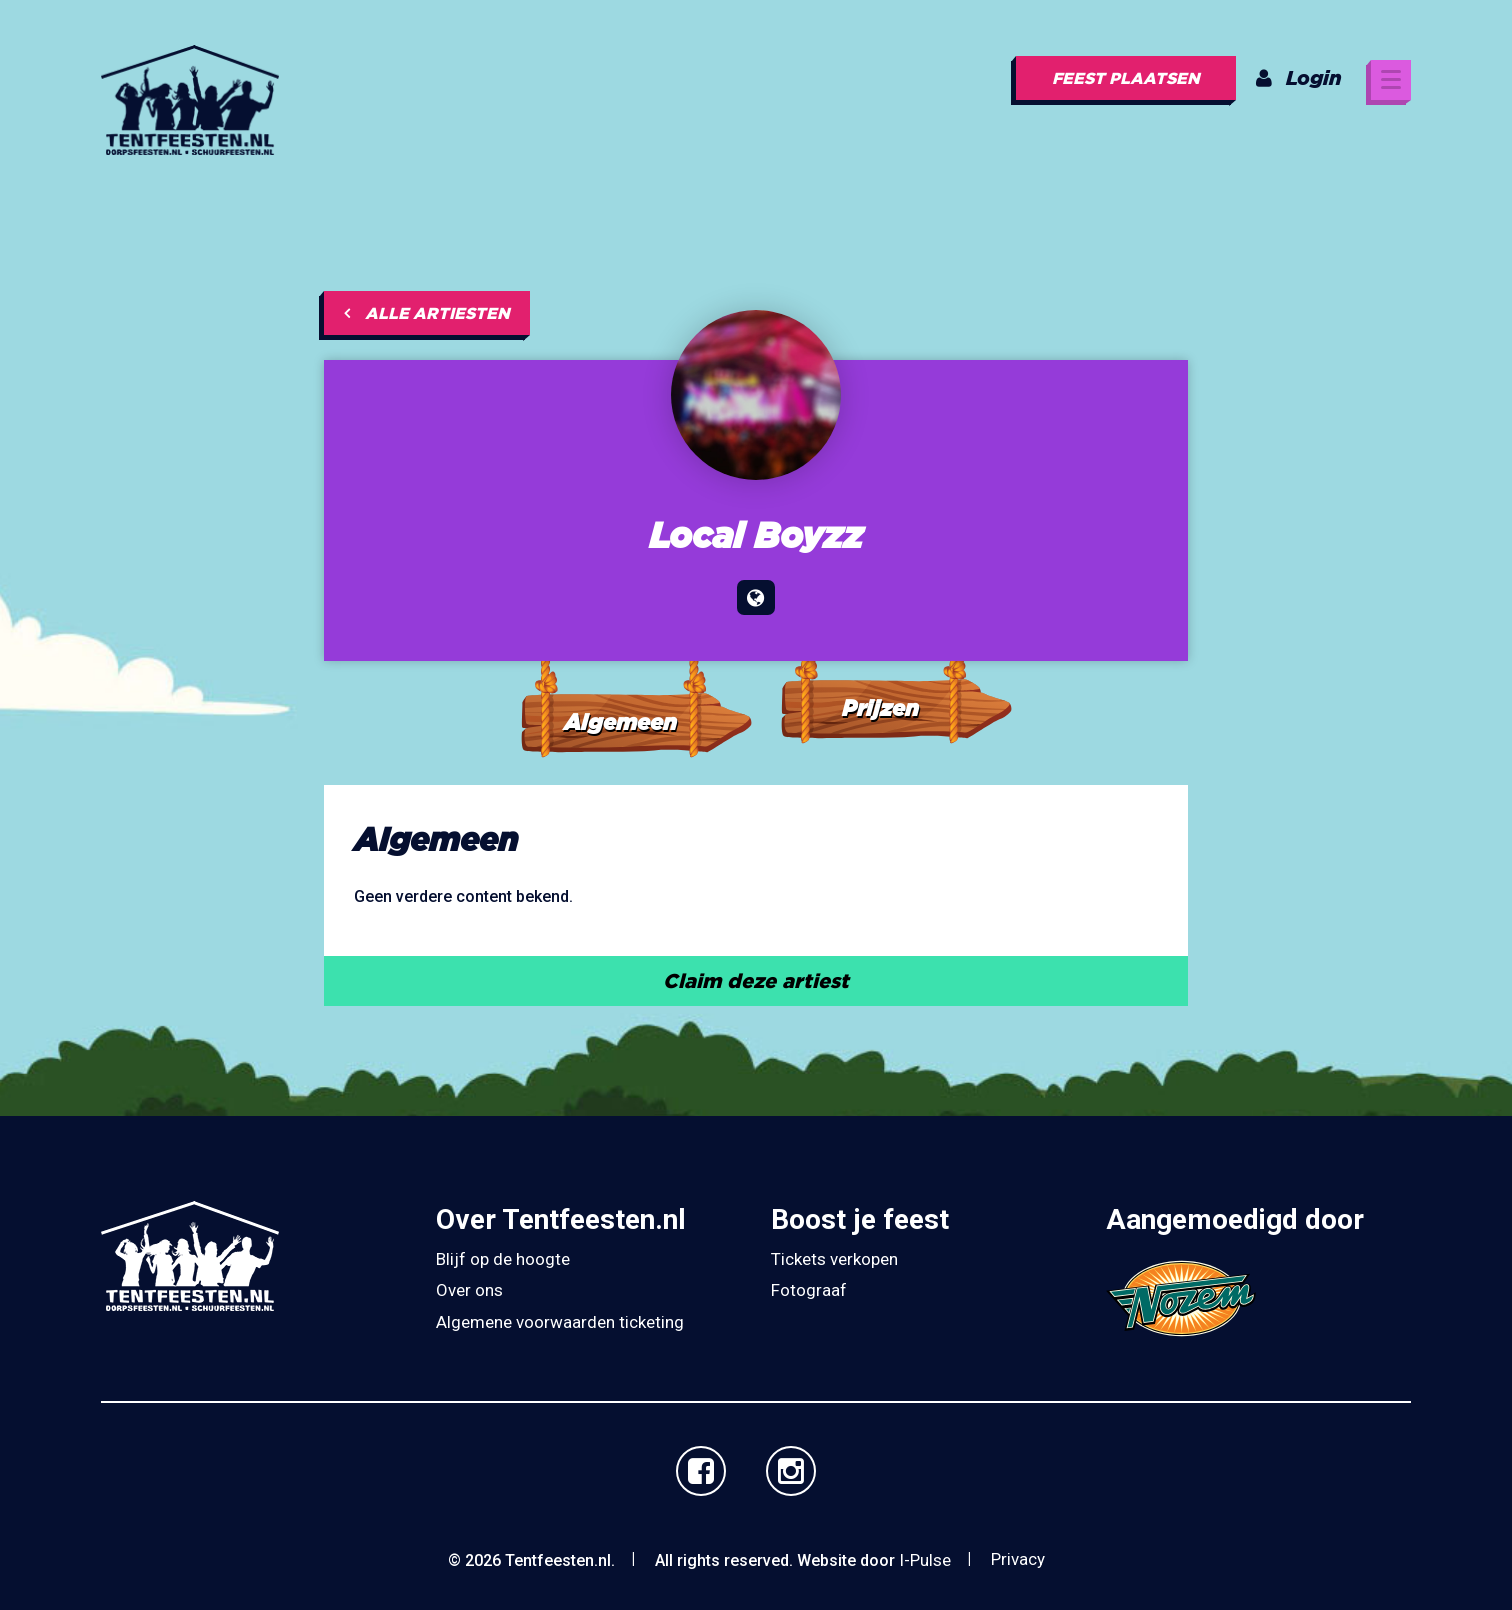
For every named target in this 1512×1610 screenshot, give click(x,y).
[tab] (635, 681)
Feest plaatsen (1126, 78)
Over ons (469, 1290)
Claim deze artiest (756, 980)
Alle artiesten (427, 313)
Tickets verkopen (834, 1259)
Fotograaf (809, 1290)
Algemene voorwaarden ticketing (560, 1322)
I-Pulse (925, 1560)
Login (1299, 77)
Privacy (1018, 1559)
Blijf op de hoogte (503, 1259)
